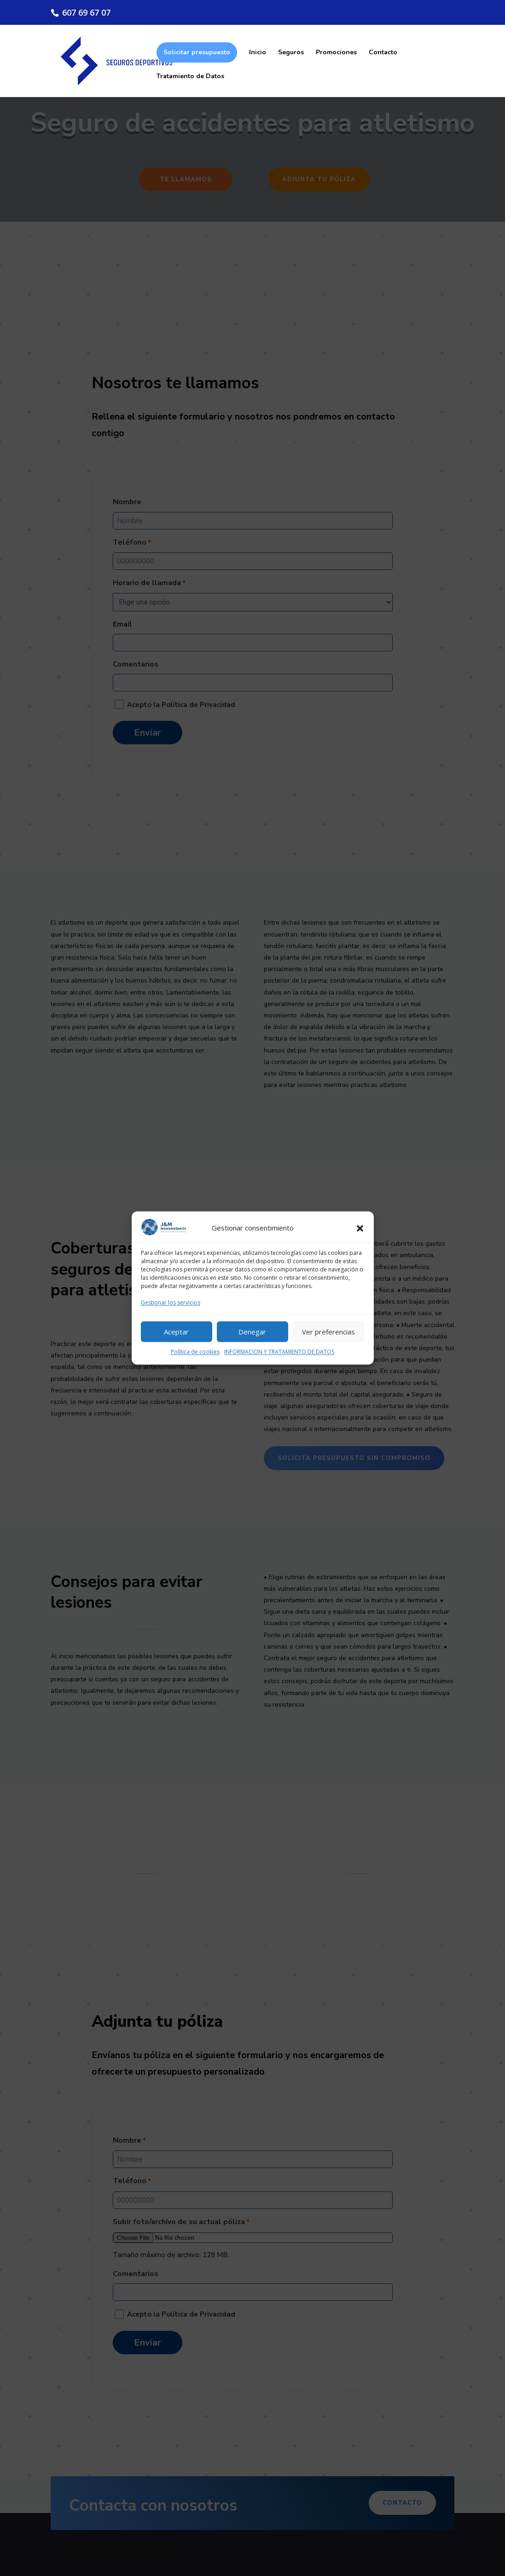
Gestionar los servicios (170, 1303)
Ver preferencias (328, 1331)
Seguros (291, 53)
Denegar (252, 1331)
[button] (360, 1228)
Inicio (257, 53)
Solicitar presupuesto (196, 52)
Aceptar (176, 1331)
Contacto (383, 53)
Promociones (336, 53)
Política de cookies (195, 1352)
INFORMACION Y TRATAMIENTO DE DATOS (279, 1352)
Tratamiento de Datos (190, 76)
